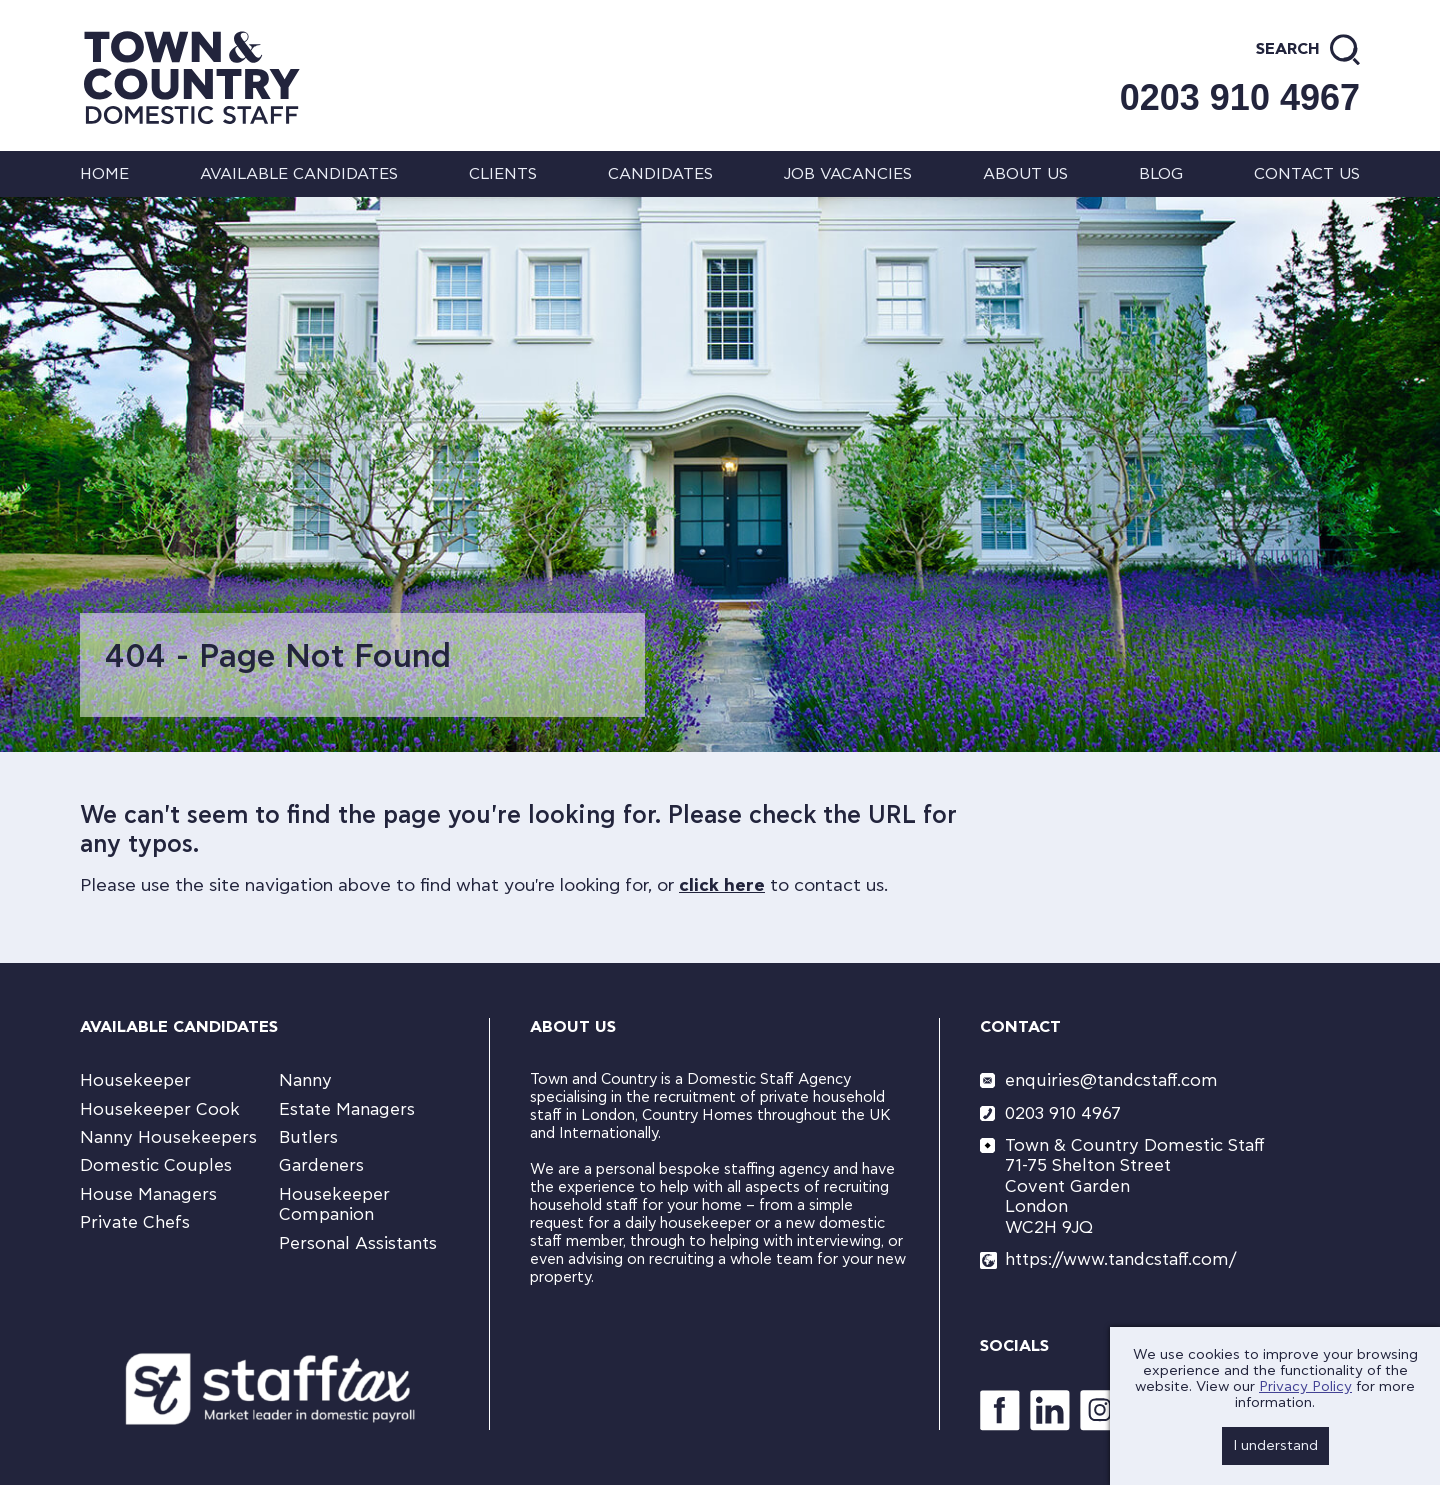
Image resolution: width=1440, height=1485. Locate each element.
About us (1025, 174)
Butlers (308, 1137)
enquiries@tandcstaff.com (1111, 1080)
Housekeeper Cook (160, 1109)
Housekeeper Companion (334, 1204)
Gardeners (321, 1165)
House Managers (148, 1194)
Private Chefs (135, 1222)
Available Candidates (299, 174)
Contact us (1307, 174)
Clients (503, 174)
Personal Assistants (358, 1243)
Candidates (660, 174)
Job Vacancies (847, 174)
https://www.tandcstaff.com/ (1120, 1259)
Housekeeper (135, 1080)
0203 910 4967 (1240, 98)
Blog (1161, 174)
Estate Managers (347, 1109)
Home (104, 174)
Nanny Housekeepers (168, 1137)
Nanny (305, 1080)
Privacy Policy (1305, 1387)
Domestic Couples (156, 1165)
